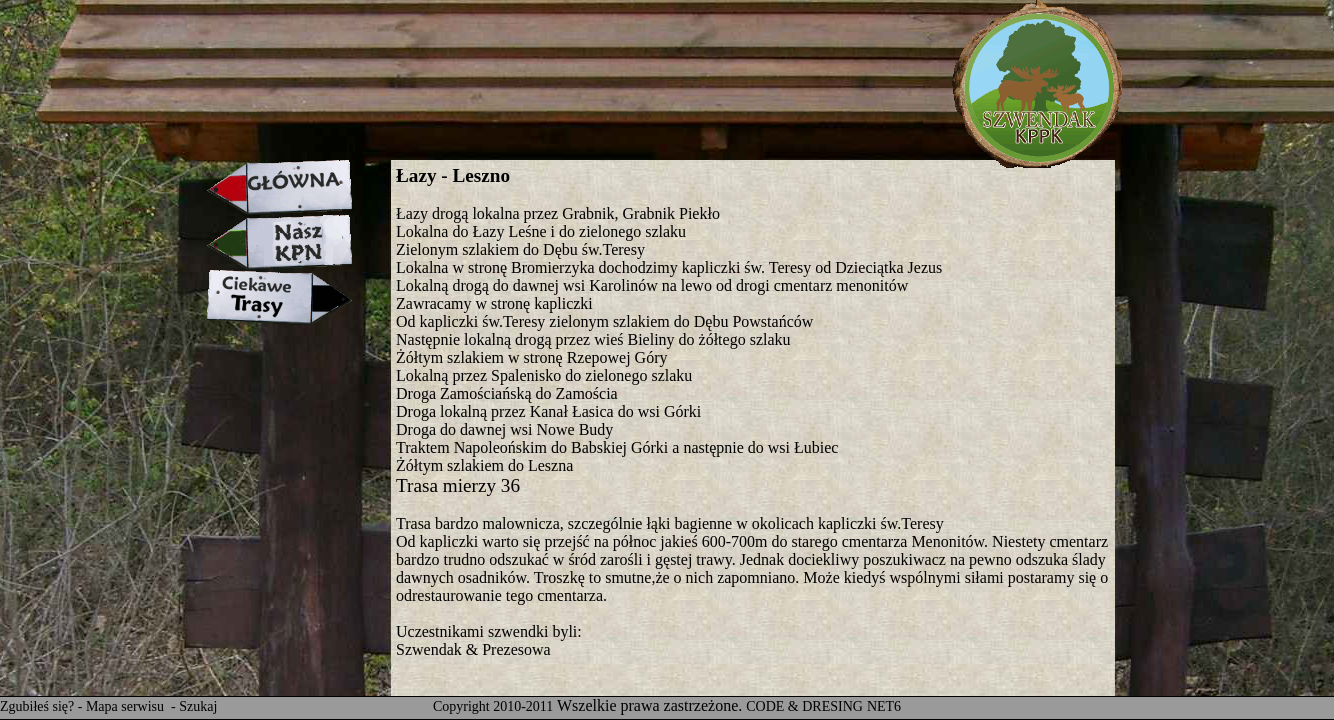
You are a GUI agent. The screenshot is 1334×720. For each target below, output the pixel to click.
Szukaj (198, 706)
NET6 (884, 706)
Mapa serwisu (127, 706)
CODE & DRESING (804, 706)
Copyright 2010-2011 (493, 706)
